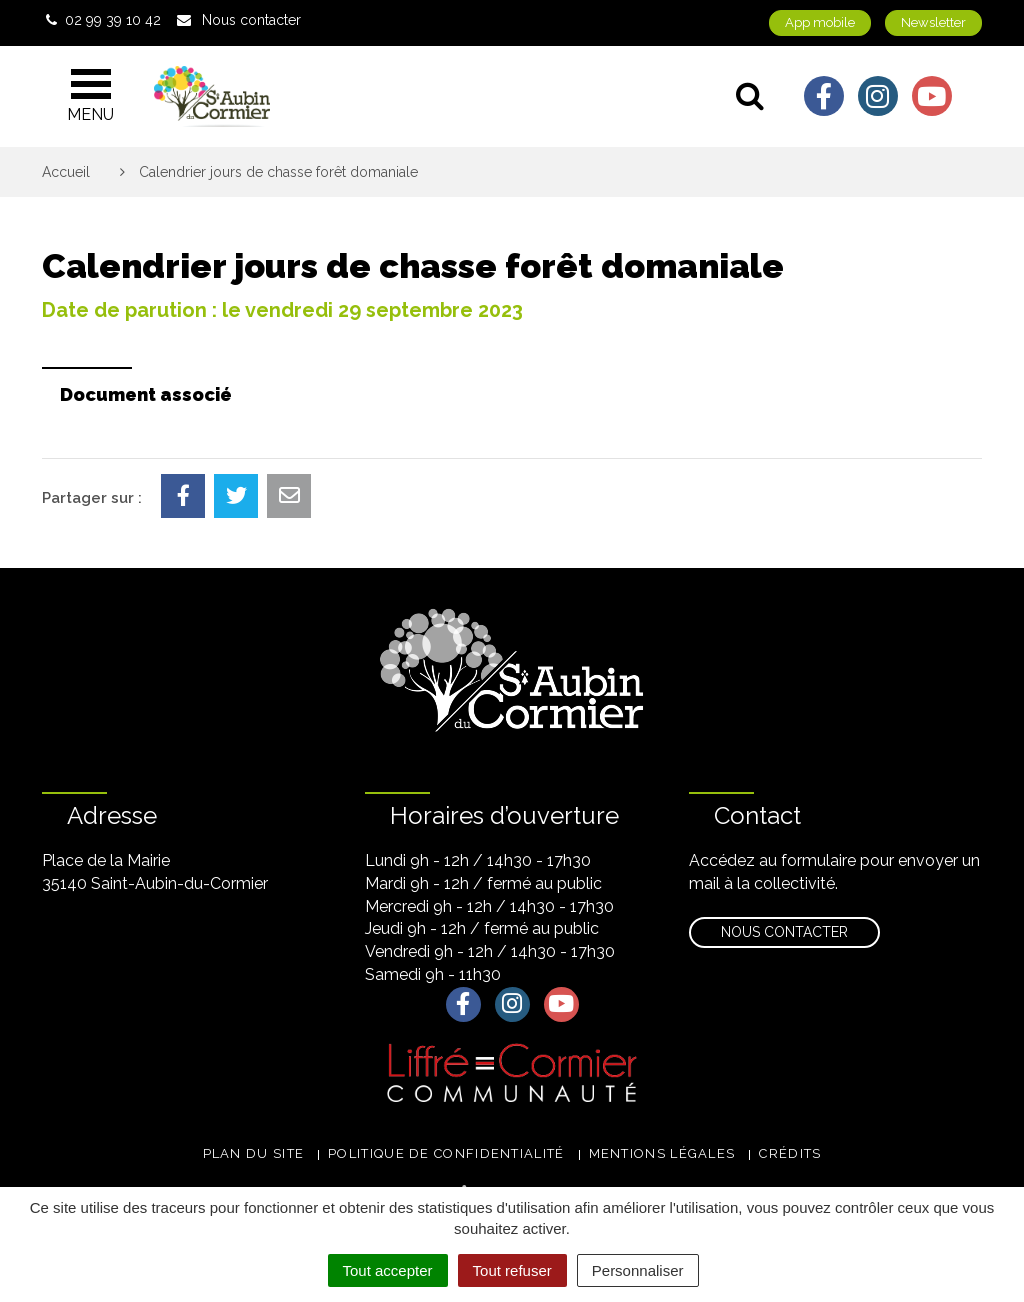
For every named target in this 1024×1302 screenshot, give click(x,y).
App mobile (820, 22)
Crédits (790, 1153)
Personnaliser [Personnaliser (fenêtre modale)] (638, 1270)
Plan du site (254, 1153)
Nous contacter (784, 932)
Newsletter (933, 22)
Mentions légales (662, 1153)
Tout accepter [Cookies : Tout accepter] (388, 1270)
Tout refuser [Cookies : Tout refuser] (512, 1270)
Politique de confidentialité (446, 1153)
